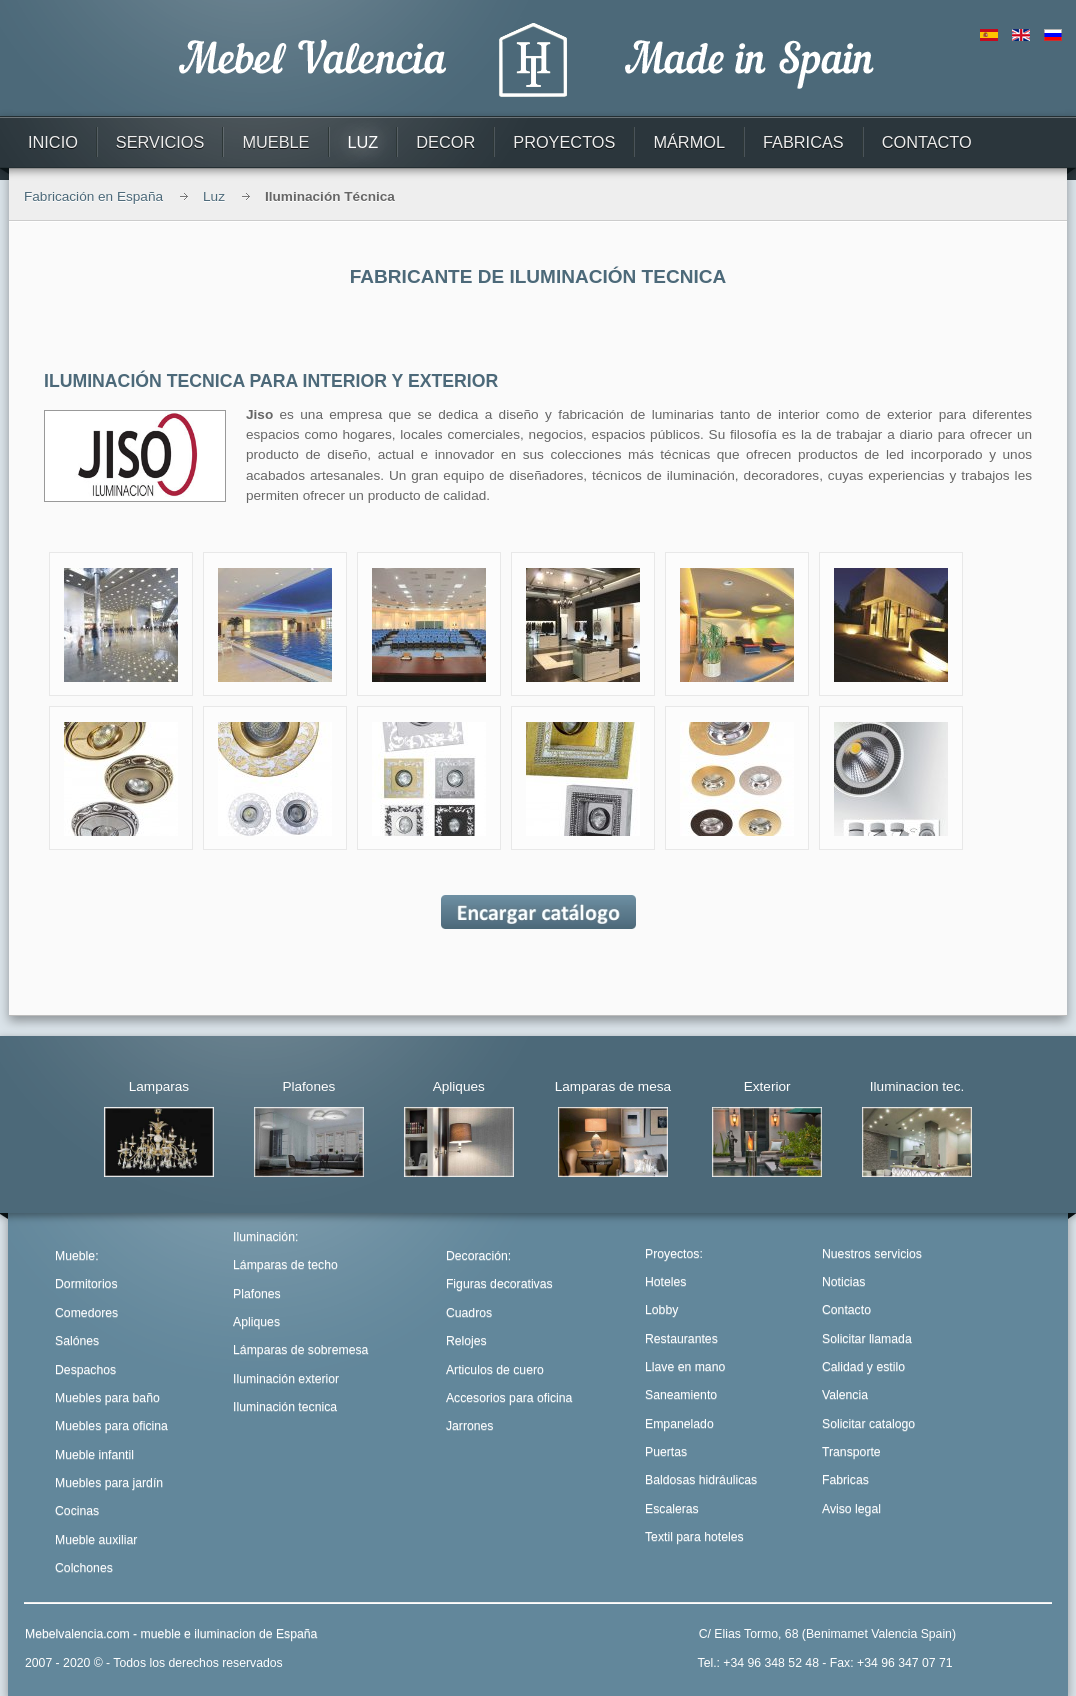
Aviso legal (851, 1509)
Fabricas (845, 1480)
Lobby (661, 1310)
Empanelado (679, 1424)
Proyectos (672, 1254)
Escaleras (672, 1509)
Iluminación (264, 1237)
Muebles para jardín (109, 1483)
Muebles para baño (107, 1398)
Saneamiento (681, 1395)
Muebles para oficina (111, 1426)
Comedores (86, 1313)
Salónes (77, 1341)
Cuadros (469, 1313)
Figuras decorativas (499, 1284)
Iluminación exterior (286, 1379)
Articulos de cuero (495, 1370)
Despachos (85, 1370)
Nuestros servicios (872, 1254)
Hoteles (665, 1282)
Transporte (851, 1452)
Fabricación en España (93, 196)
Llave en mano (685, 1367)
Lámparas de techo (285, 1265)
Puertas (666, 1452)
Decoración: (478, 1256)
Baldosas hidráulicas (701, 1480)
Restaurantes (681, 1339)
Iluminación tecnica (285, 1407)
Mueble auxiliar (96, 1540)
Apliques (256, 1322)
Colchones (84, 1568)
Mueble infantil (94, 1455)
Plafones (257, 1294)
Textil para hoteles (694, 1537)
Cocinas (77, 1511)
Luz (214, 196)
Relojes (466, 1341)
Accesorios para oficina (509, 1398)
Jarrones (470, 1426)
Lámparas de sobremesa (300, 1350)
